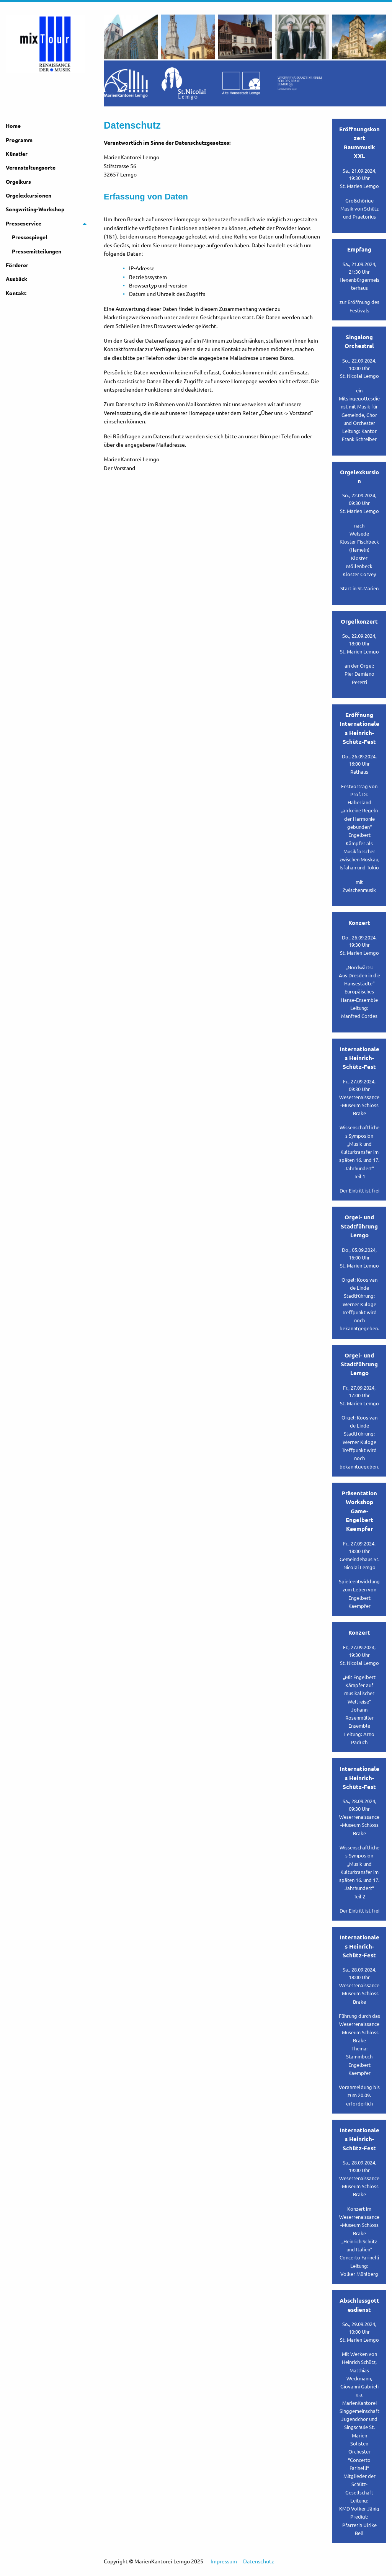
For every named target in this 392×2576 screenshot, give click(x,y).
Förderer (17, 269)
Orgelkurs (18, 185)
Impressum (224, 2565)
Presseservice (23, 227)
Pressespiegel (29, 241)
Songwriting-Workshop (35, 213)
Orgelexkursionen (28, 199)
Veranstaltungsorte (31, 171)
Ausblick (16, 282)
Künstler (17, 157)
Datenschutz (258, 2565)
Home (13, 129)
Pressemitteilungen (36, 255)
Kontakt (16, 297)
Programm (19, 143)
